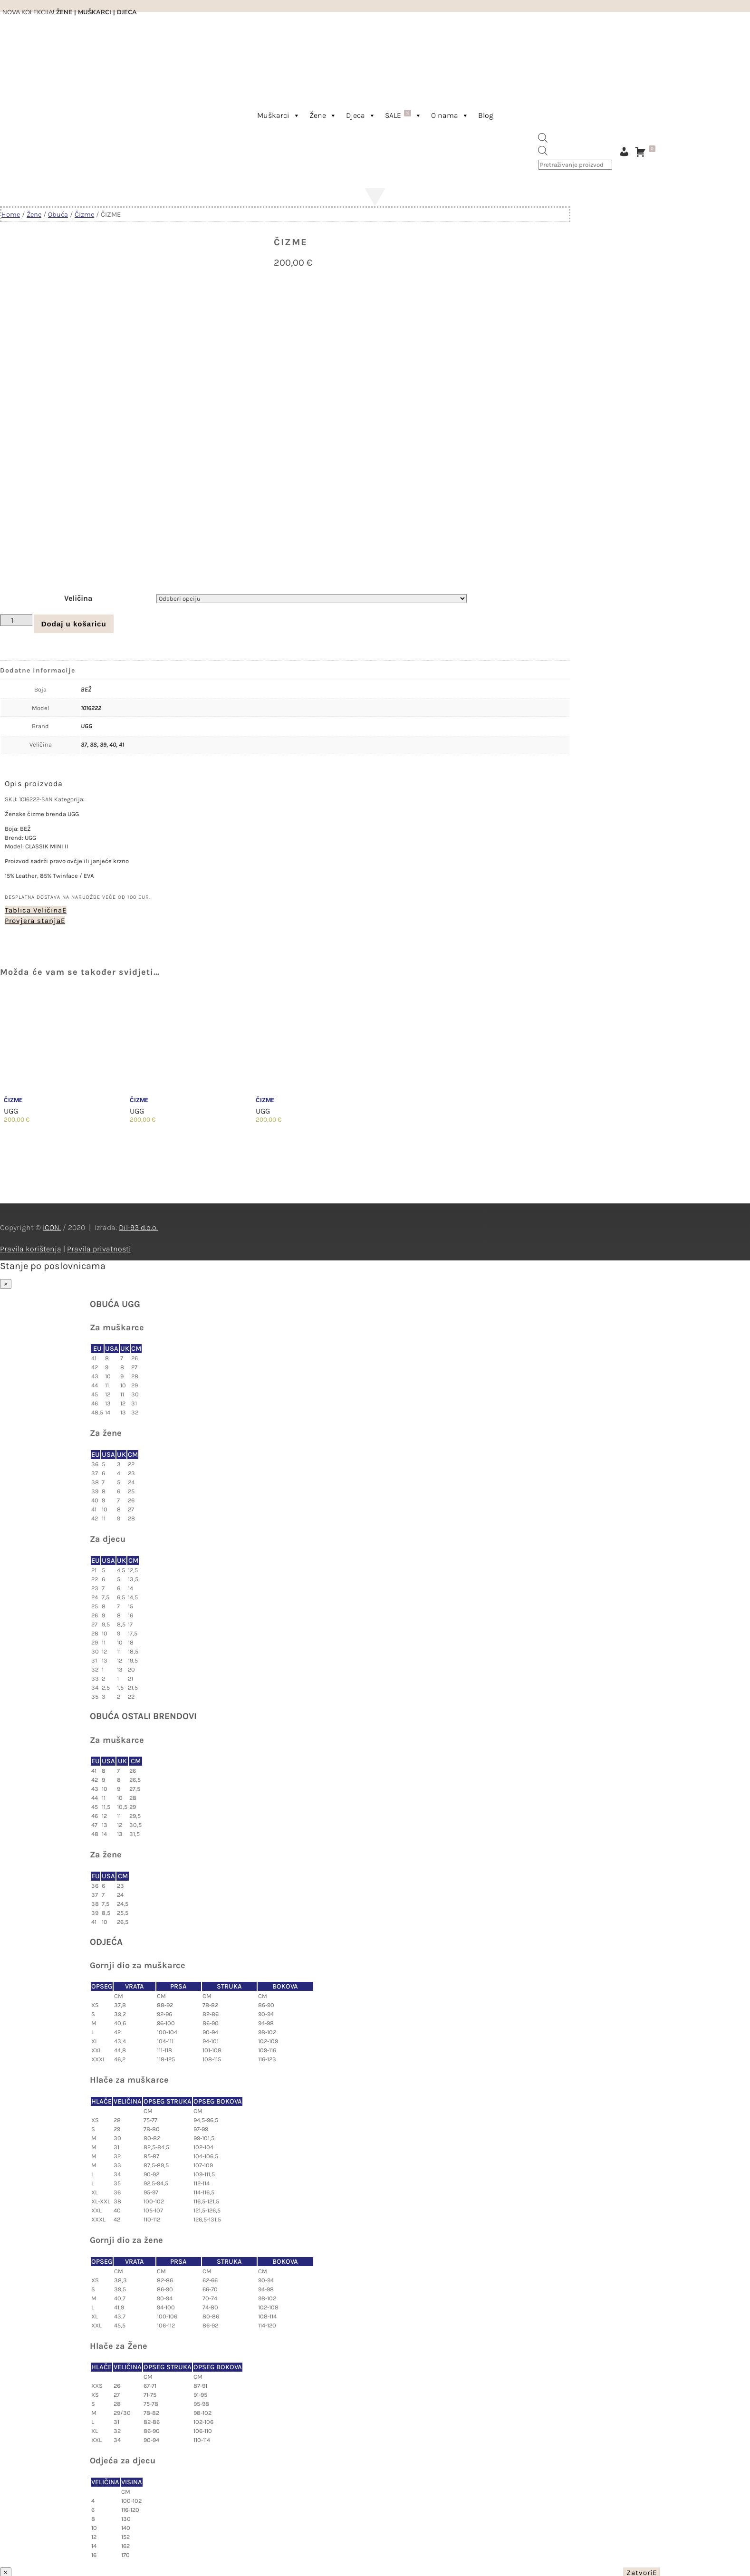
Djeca (360, 115)
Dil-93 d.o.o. (138, 1225)
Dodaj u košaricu (73, 622)
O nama (450, 115)
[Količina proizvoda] (16, 618)
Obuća (58, 215)
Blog (485, 115)
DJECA (127, 12)
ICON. (52, 1225)
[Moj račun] (624, 151)
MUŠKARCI (94, 12)
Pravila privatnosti (99, 1246)
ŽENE (63, 12)
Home (10, 215)
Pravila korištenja (30, 1246)
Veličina (78, 596)
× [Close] (6, 1282)
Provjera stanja (33, 918)
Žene (323, 115)
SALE (403, 115)
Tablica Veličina (33, 908)
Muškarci (278, 115)
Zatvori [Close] (639, 2570)
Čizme (84, 215)
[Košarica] (647, 151)
